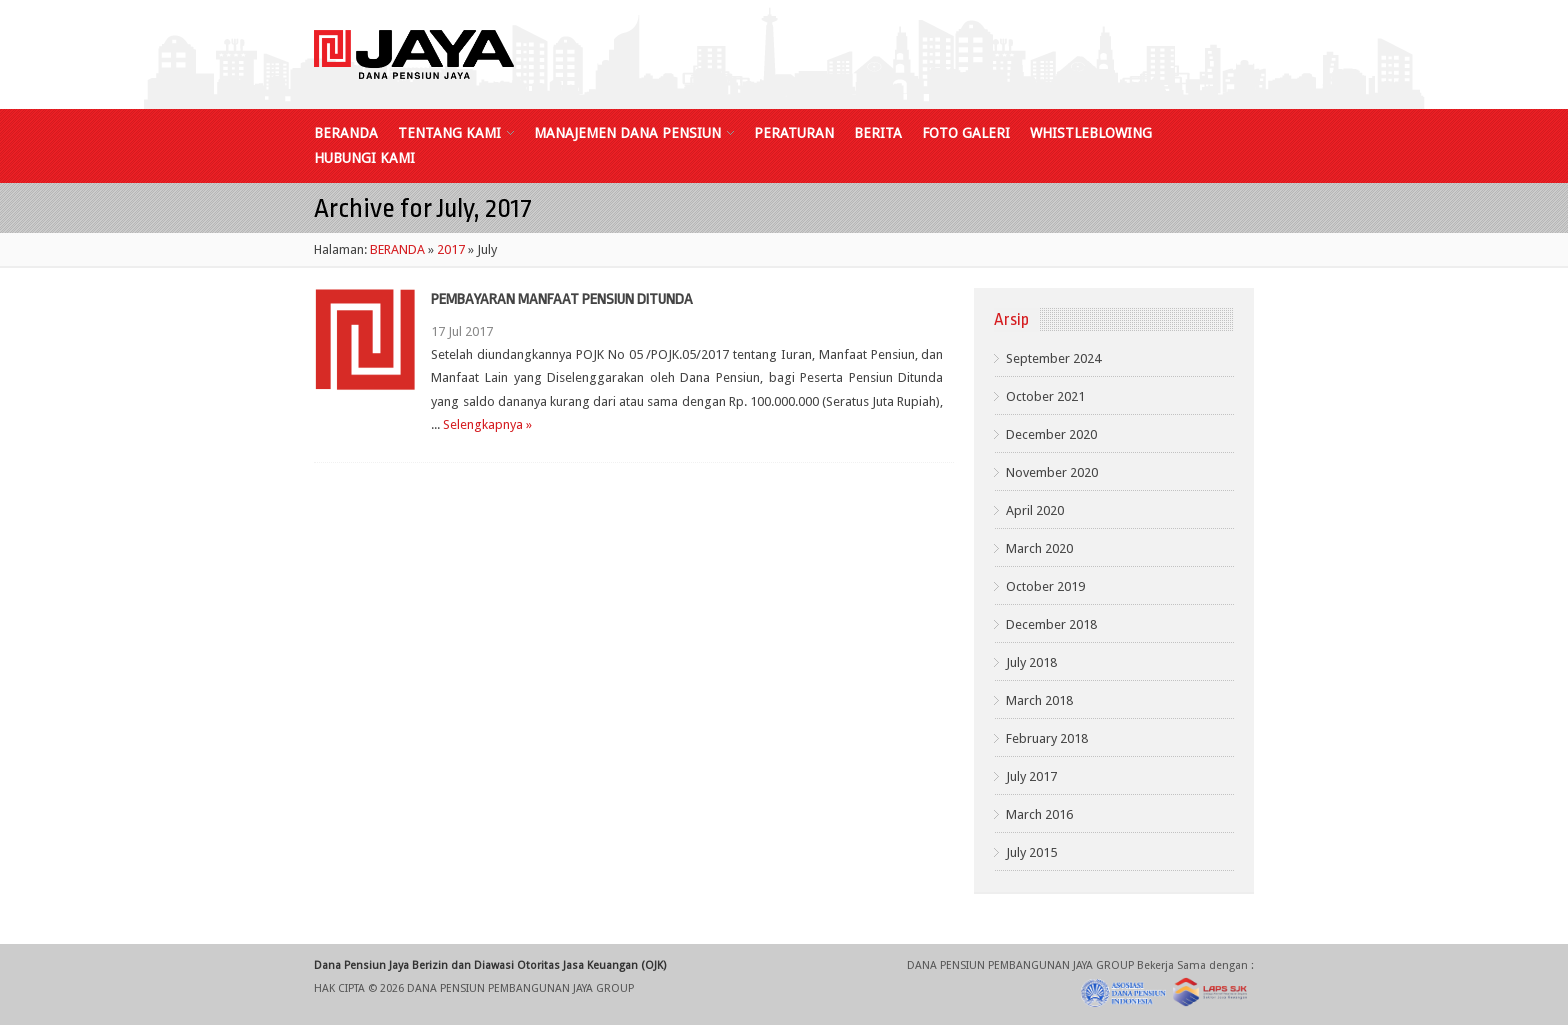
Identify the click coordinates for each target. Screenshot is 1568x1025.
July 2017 (1031, 776)
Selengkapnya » (487, 424)
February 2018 (1047, 738)
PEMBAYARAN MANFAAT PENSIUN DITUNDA (562, 299)
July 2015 (1031, 852)
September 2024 (1053, 358)
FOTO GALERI (966, 133)
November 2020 (1052, 472)
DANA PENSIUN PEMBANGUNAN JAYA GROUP (520, 988)
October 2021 (1045, 396)
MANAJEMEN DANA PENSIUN (634, 133)
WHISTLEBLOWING (1091, 133)
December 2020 (1051, 434)
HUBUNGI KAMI (364, 158)
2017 (451, 249)
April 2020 (1035, 510)
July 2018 (1031, 662)
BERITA (878, 133)
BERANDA (346, 133)
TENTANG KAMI (456, 133)
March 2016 (1039, 814)
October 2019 (1045, 586)
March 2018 (1039, 700)
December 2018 (1051, 624)
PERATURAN (794, 133)
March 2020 (1039, 548)
